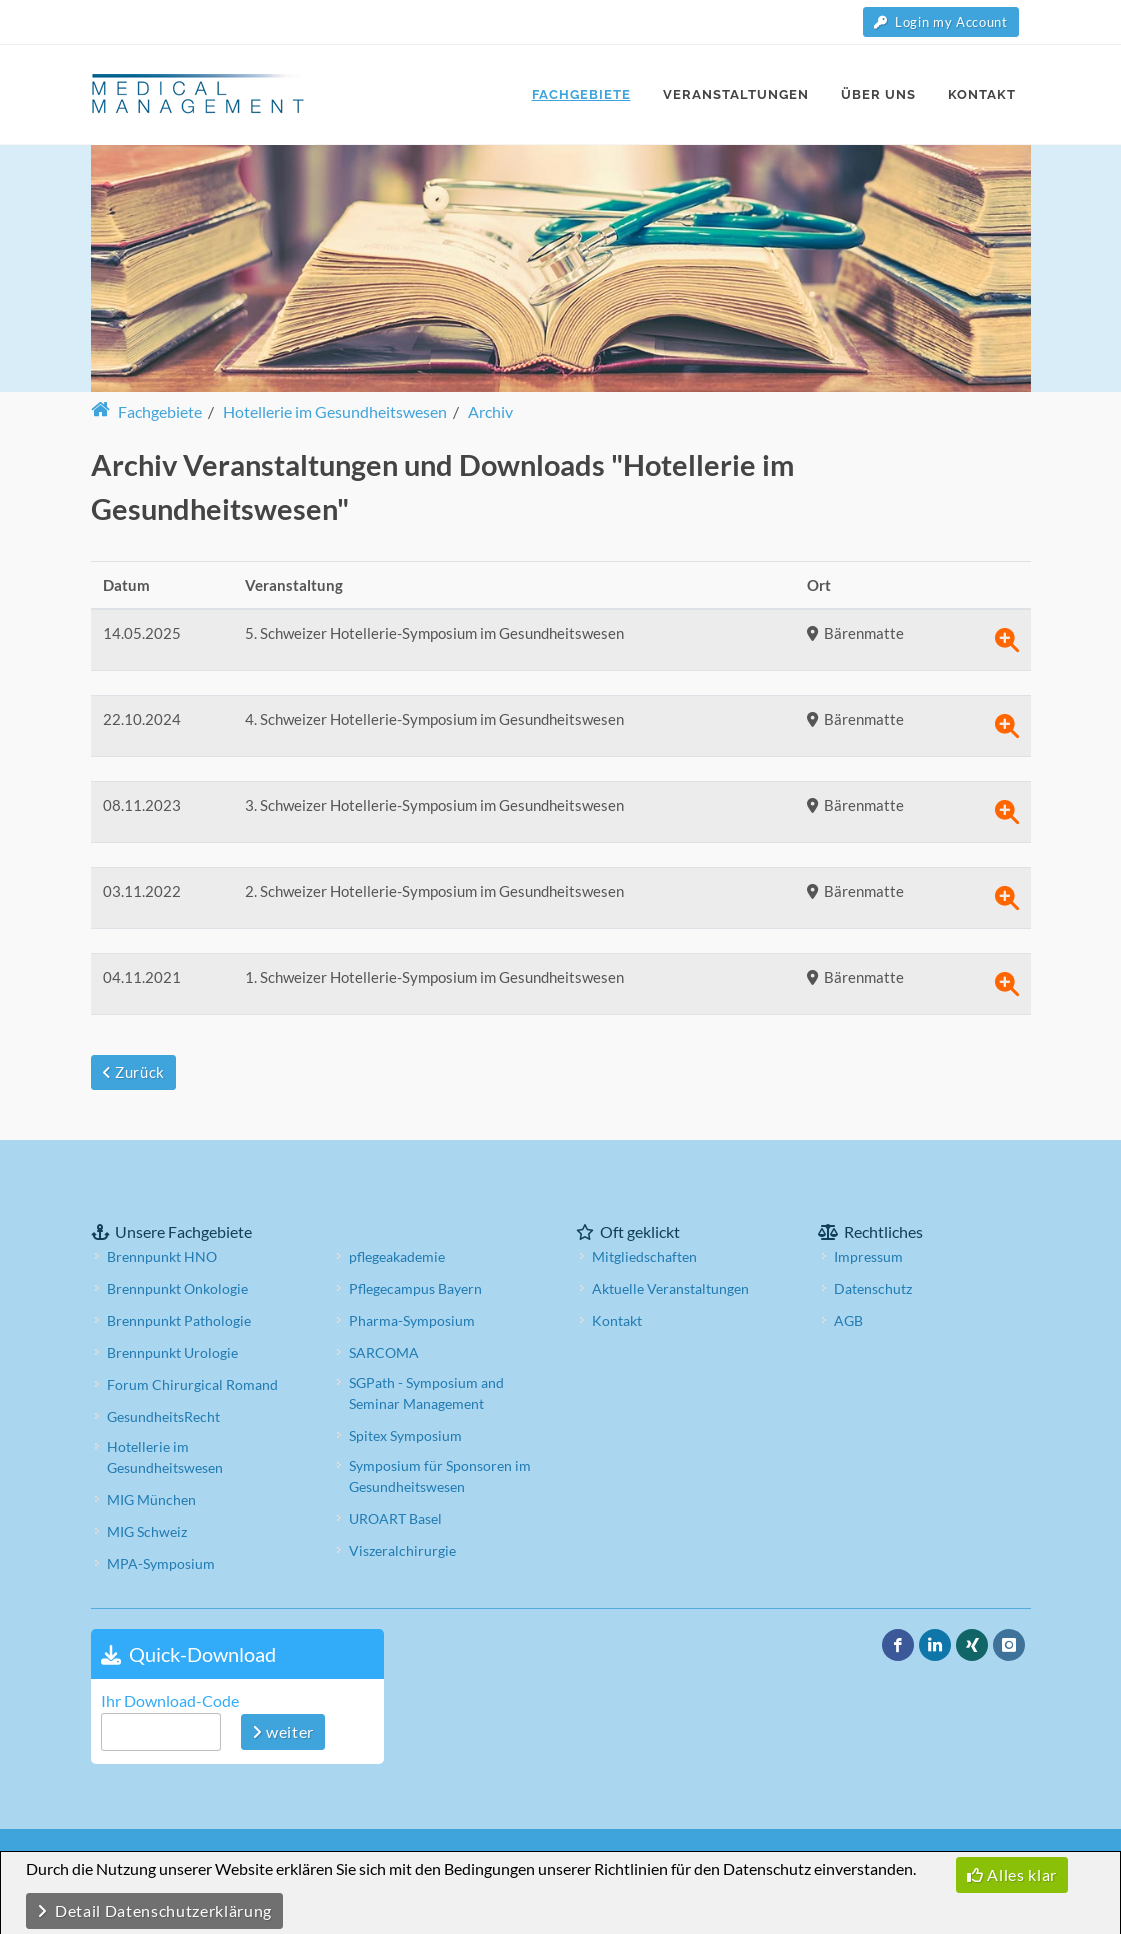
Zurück (133, 1072)
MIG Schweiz (147, 1531)
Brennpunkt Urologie (172, 1352)
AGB (848, 1320)
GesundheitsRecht (163, 1416)
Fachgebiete (146, 411)
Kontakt (617, 1320)
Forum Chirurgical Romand (192, 1384)
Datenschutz (873, 1288)
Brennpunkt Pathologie (179, 1320)
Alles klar (1012, 1874)
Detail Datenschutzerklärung (154, 1910)
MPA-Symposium (161, 1563)
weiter (283, 1731)
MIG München (151, 1499)
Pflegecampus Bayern (415, 1288)
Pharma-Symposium (412, 1320)
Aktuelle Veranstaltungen (670, 1288)
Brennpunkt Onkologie (177, 1288)
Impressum (868, 1256)
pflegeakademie (397, 1256)
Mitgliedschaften (644, 1256)
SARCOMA (384, 1352)
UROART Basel (395, 1518)
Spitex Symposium (405, 1435)
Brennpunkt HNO (162, 1256)
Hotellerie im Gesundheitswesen (165, 1457)
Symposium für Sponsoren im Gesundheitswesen (440, 1476)
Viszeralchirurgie (402, 1550)
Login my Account (941, 22)
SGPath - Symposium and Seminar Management (426, 1393)
